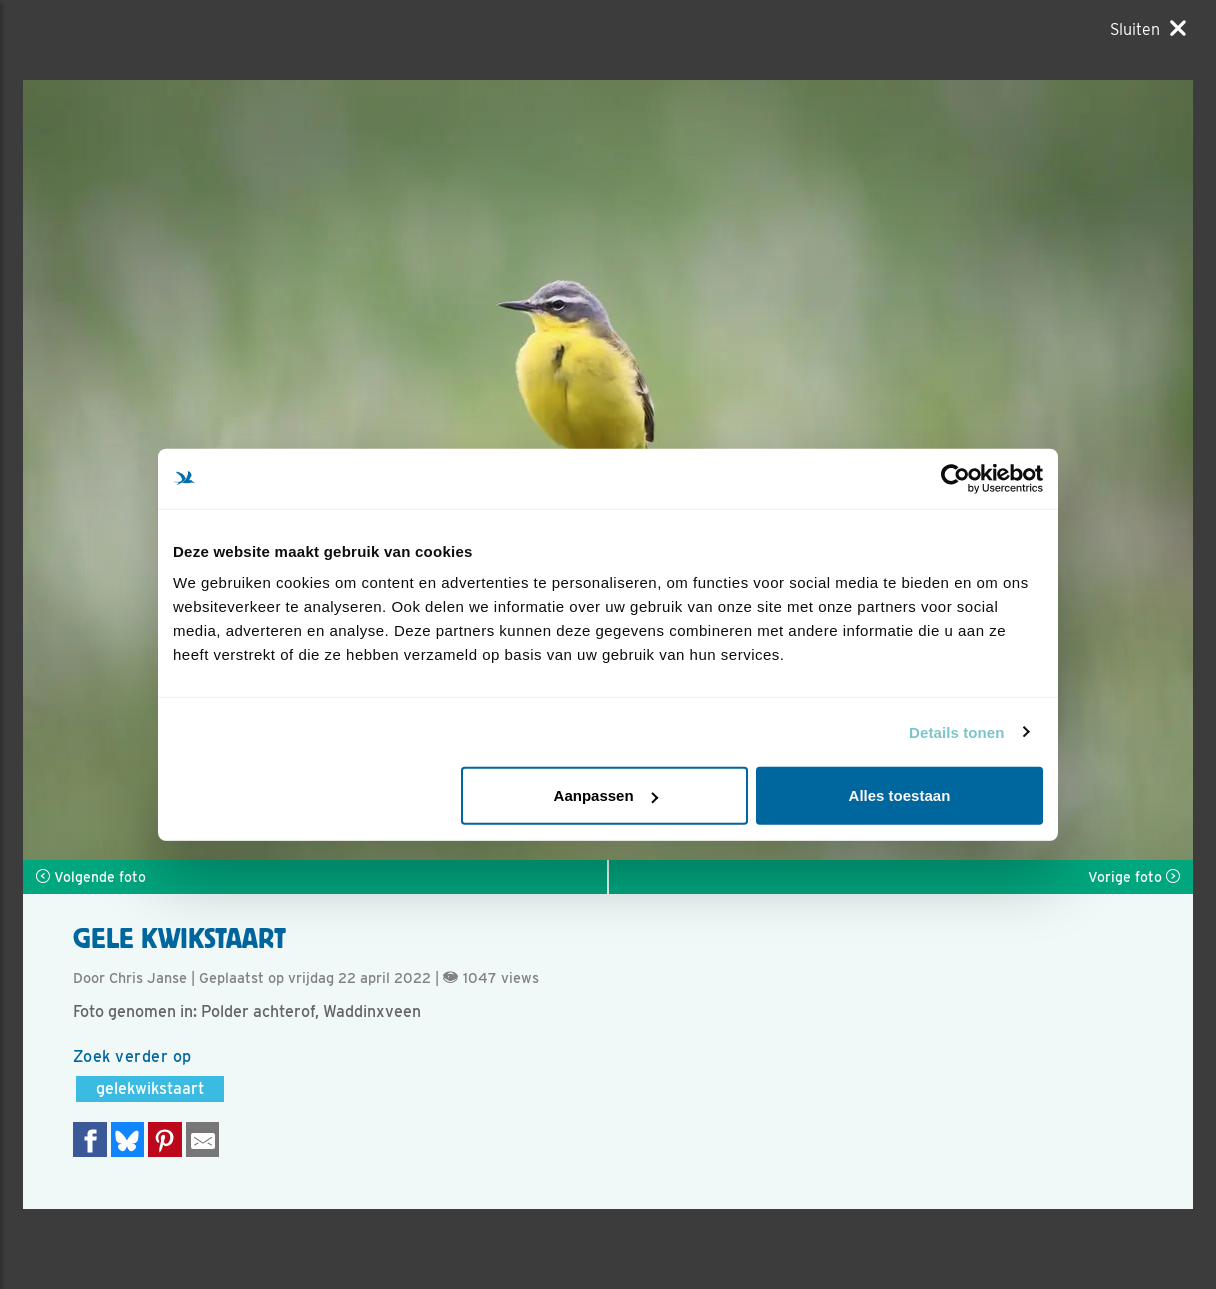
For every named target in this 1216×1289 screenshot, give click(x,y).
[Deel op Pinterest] (165, 1139)
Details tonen (956, 731)
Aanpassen (606, 795)
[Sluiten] (1148, 29)
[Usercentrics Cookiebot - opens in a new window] (955, 478)
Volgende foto (91, 877)
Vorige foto (1134, 877)
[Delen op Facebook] (90, 1139)
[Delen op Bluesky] (128, 1139)
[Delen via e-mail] (203, 1139)
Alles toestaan (900, 795)
